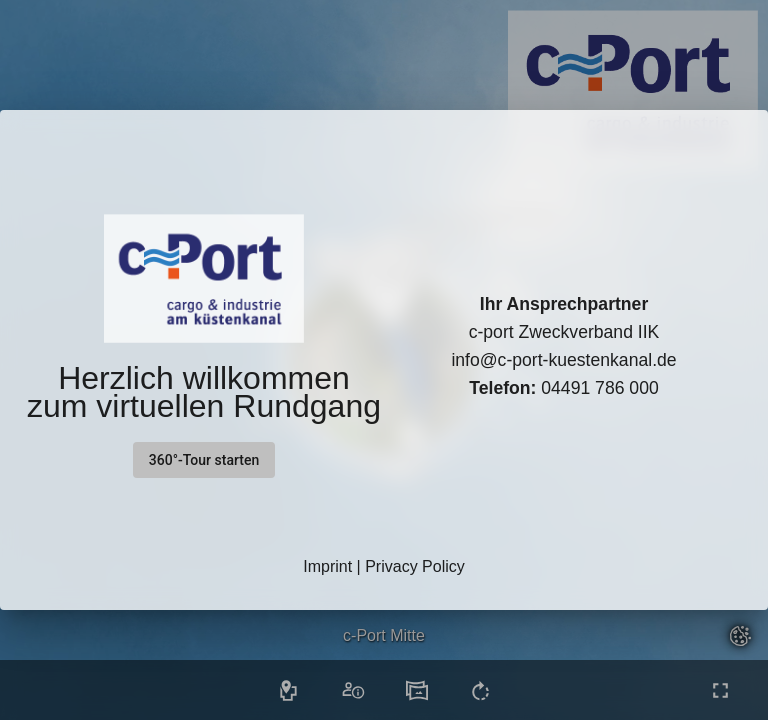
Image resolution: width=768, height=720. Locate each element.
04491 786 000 (563, 388)
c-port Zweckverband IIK (564, 332)
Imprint (327, 566)
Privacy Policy (415, 566)
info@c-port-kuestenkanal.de (563, 360)
